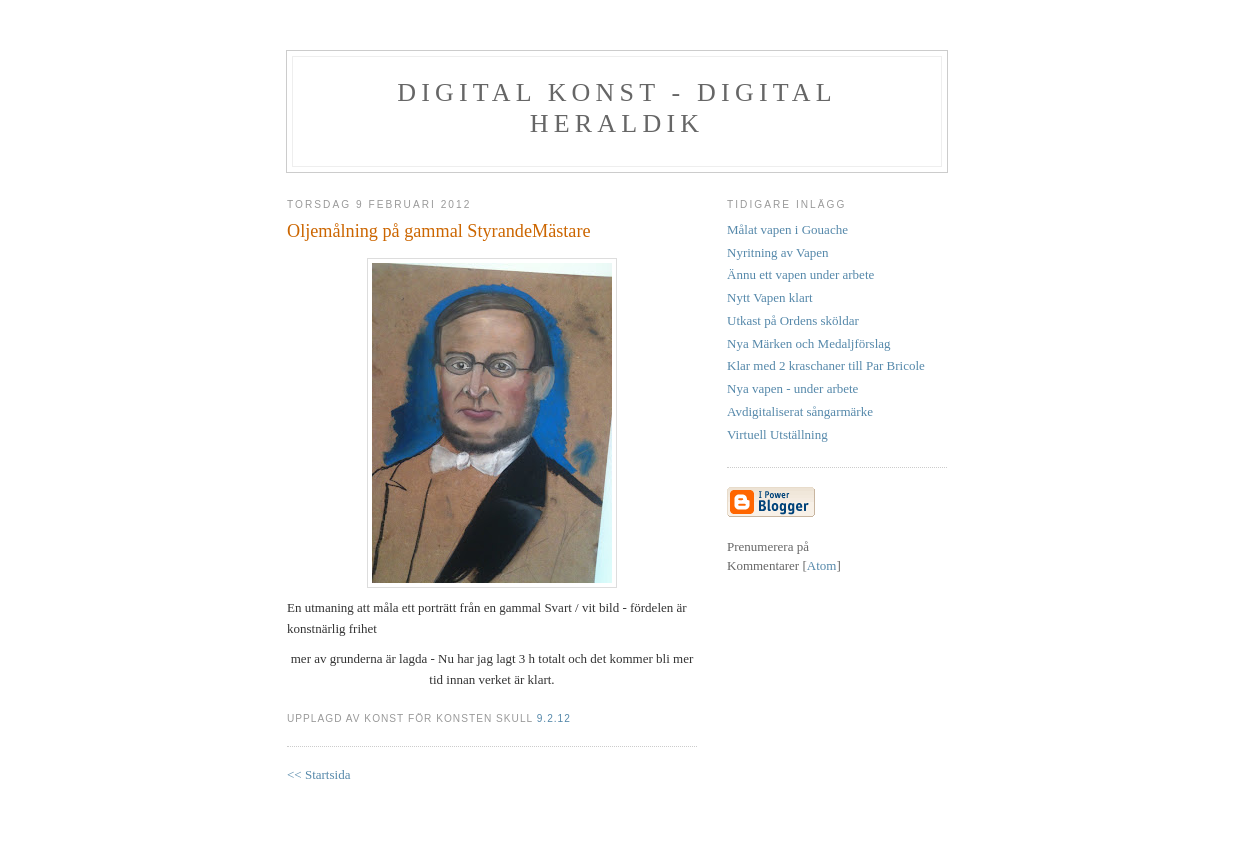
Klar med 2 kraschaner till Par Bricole (826, 365)
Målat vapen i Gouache (787, 229)
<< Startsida (318, 774)
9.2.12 (554, 718)
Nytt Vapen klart (770, 297)
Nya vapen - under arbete (792, 388)
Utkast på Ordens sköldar (793, 320)
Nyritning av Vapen (778, 252)
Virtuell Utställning (777, 434)
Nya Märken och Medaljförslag (809, 343)
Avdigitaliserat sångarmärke (800, 411)
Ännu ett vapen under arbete (800, 274)
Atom (822, 565)
